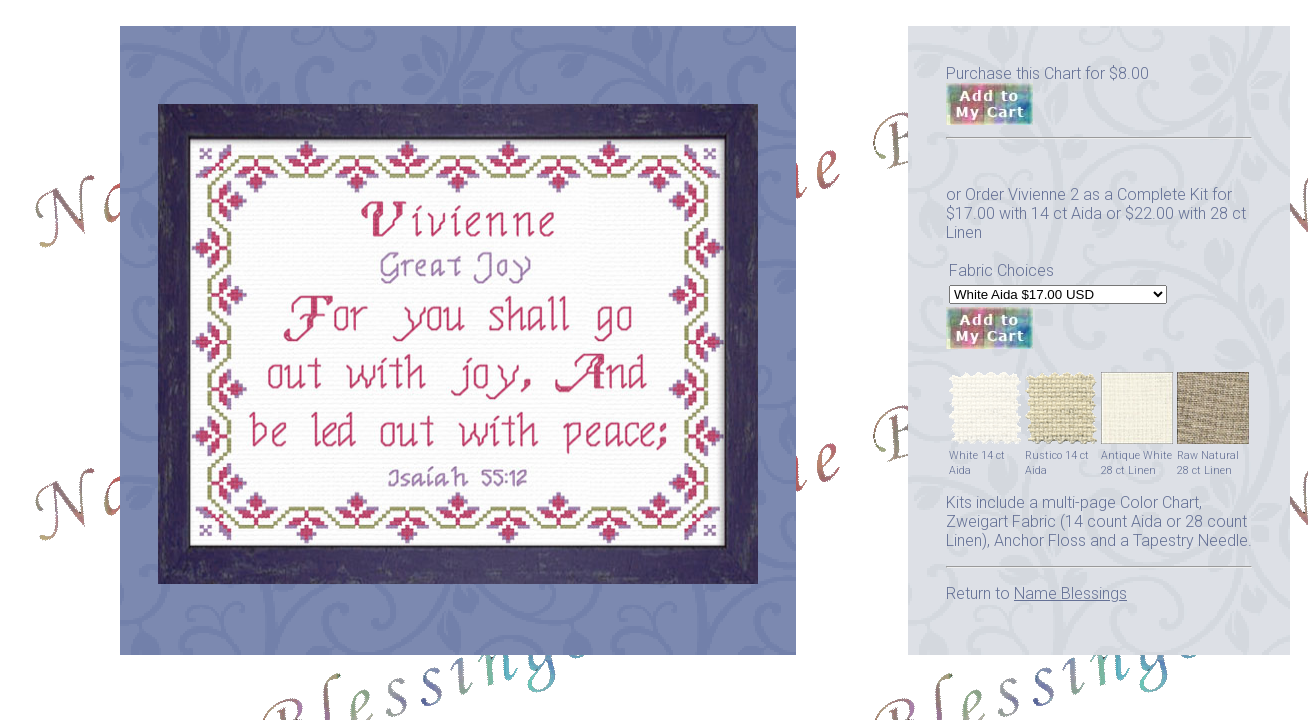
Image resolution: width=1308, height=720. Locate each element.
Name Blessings (1070, 593)
